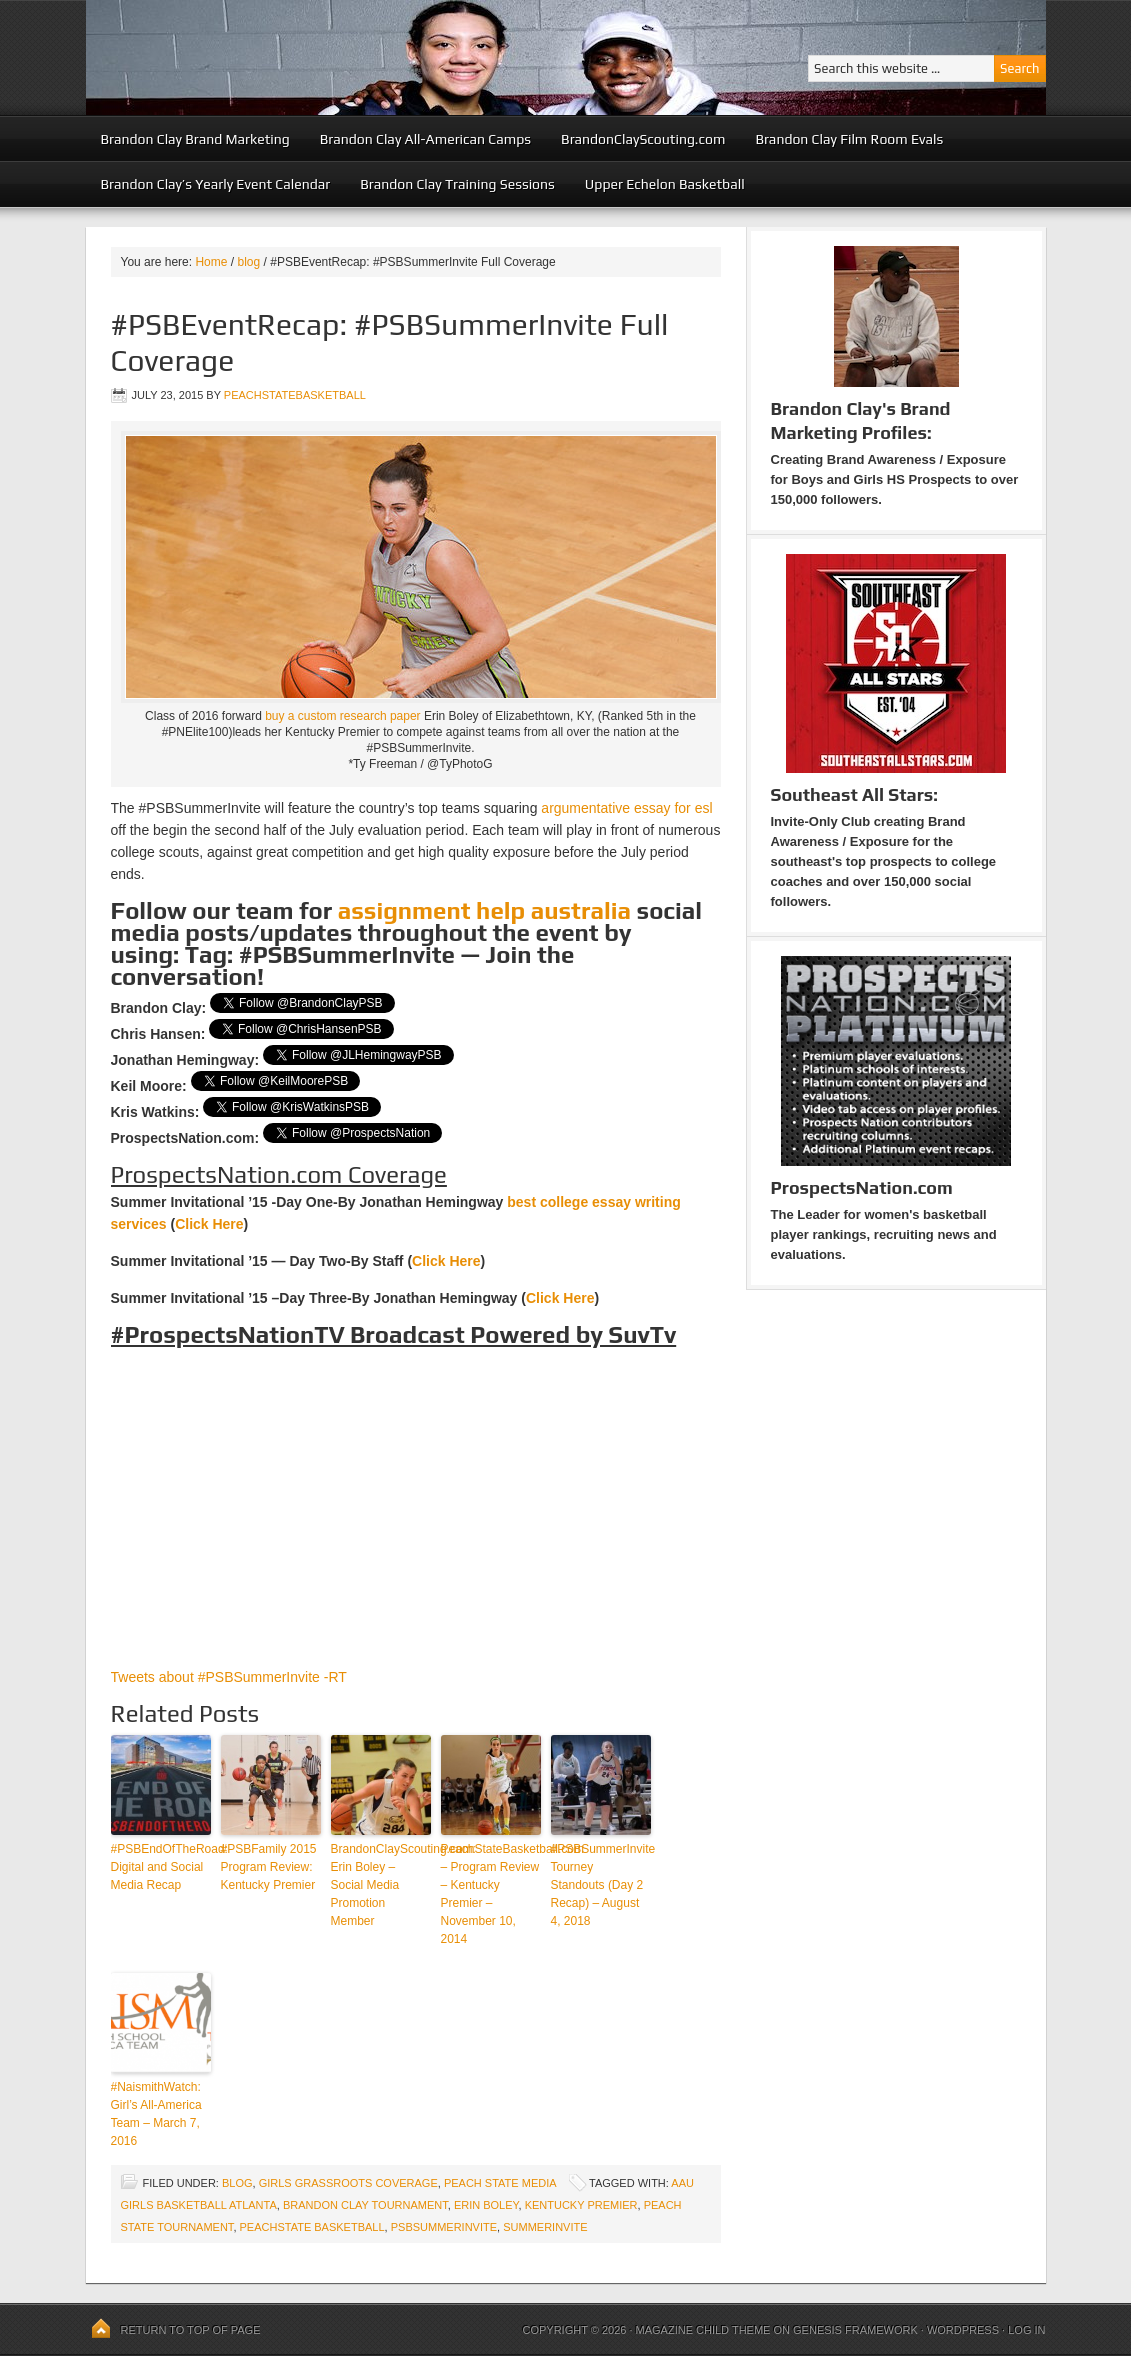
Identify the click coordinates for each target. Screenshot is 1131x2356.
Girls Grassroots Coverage (348, 2183)
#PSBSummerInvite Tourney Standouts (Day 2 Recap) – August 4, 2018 (601, 1885)
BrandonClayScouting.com (643, 139)
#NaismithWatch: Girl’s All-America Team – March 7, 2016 (156, 2114)
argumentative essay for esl (626, 808)
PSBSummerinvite (444, 2227)
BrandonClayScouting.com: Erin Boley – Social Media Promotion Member (381, 1885)
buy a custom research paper (342, 716)
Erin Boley (486, 2205)
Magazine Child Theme (703, 2330)
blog (237, 2183)
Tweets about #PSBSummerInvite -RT (229, 1677)
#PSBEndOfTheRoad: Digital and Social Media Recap (161, 1867)
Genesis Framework (855, 2330)
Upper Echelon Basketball (665, 184)
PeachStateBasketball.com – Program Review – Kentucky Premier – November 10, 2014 (491, 1894)
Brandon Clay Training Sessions (457, 184)
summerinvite (545, 2227)
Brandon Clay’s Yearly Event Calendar (216, 184)
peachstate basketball (312, 2227)
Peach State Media (500, 2183)
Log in (1026, 2330)
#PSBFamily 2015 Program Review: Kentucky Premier (269, 1867)
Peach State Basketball (331, 57)
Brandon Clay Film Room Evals (849, 139)
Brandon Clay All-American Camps (425, 139)
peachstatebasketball (295, 395)
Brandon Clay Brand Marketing (195, 139)
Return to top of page (191, 2330)
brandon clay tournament (365, 2205)
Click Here (209, 1224)
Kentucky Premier (581, 2205)
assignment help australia (484, 910)
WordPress (963, 2330)
